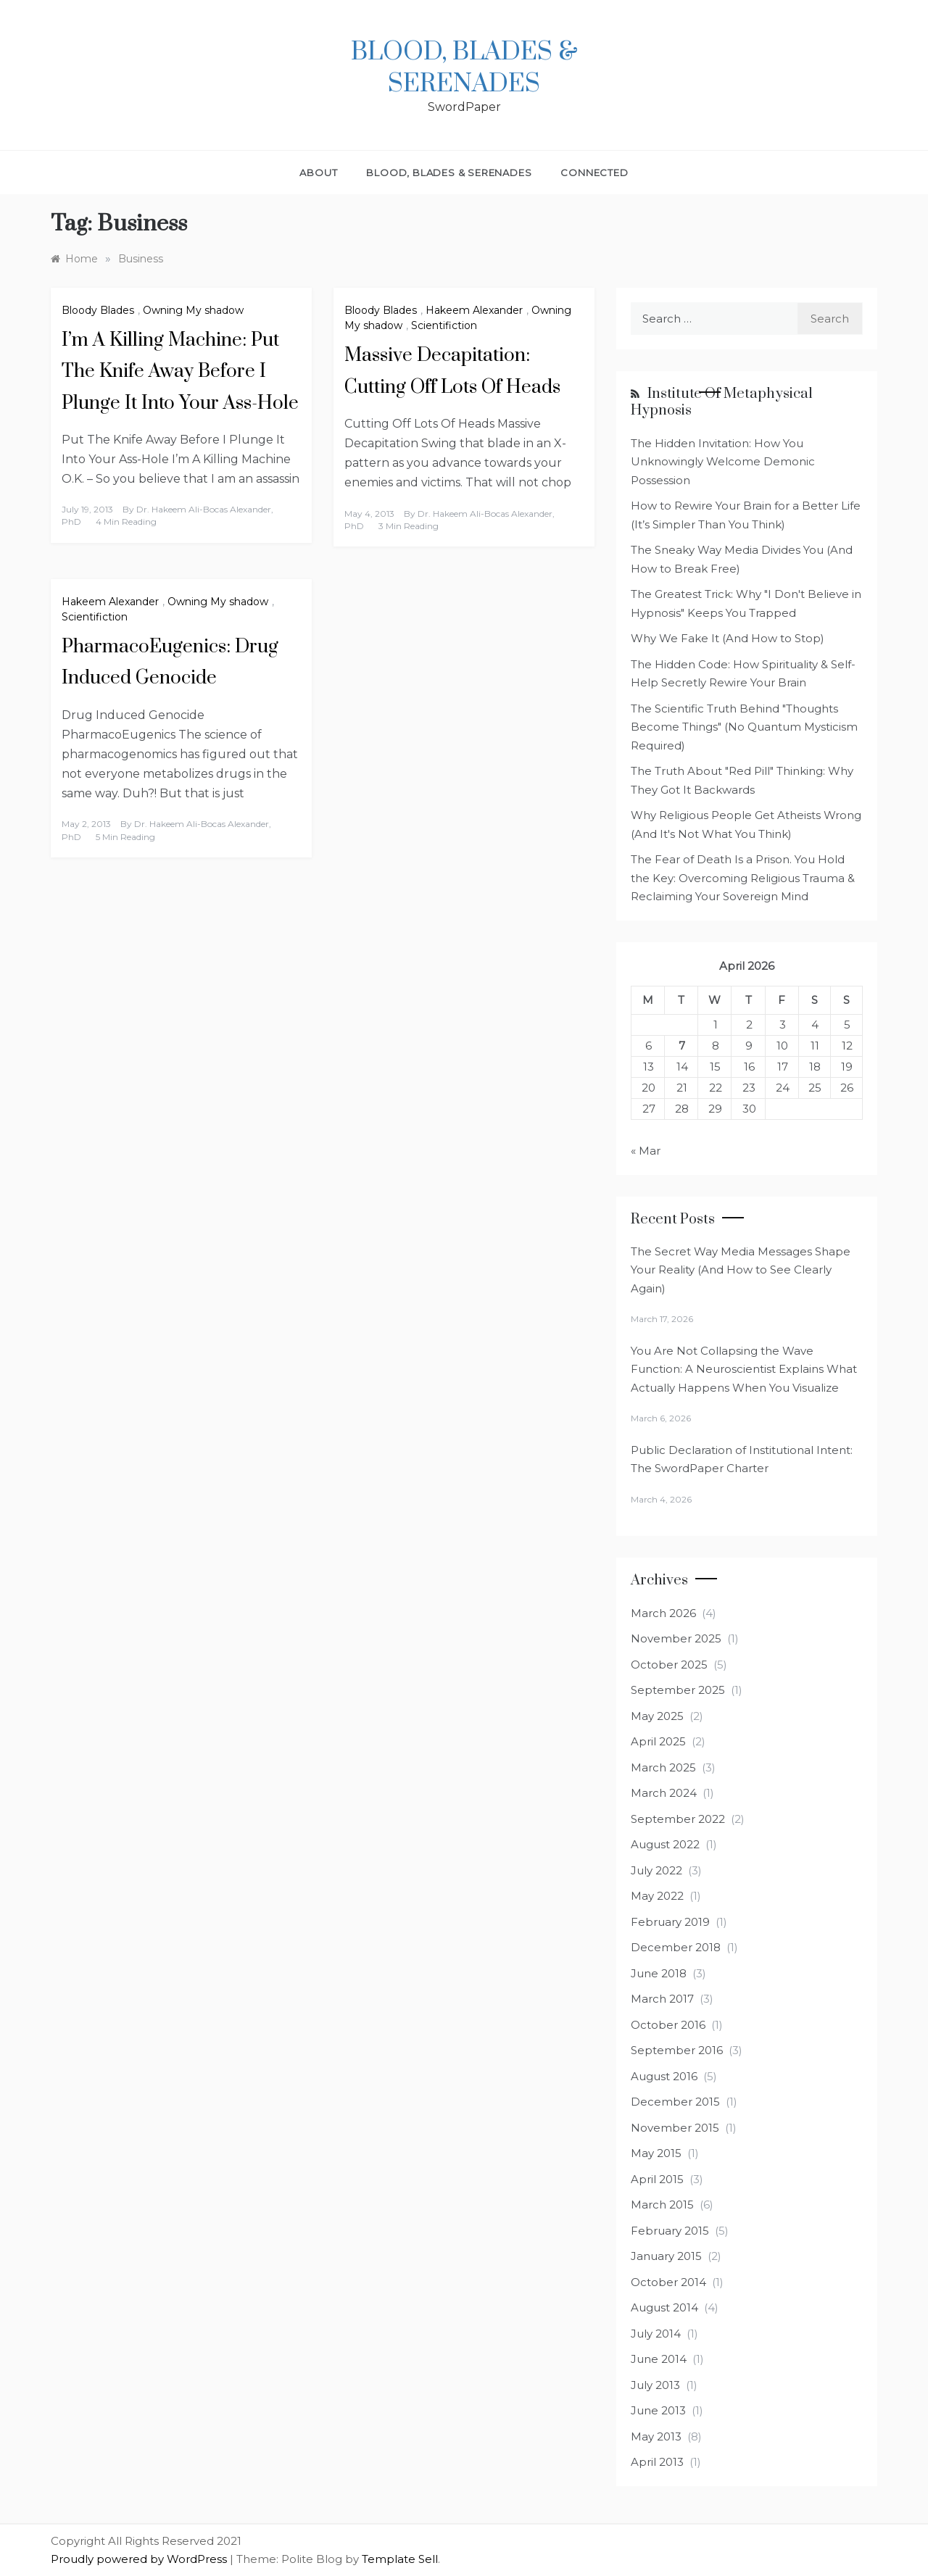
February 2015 (670, 2231)
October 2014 (668, 2282)
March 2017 (662, 1999)
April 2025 (658, 1741)
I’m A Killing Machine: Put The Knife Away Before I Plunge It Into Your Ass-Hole (180, 371)
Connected (594, 172)
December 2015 (675, 2101)
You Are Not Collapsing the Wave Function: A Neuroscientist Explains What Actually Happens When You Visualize (744, 1369)
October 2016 (668, 2025)
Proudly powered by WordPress (140, 2559)
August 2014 (664, 2307)
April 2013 (657, 2462)
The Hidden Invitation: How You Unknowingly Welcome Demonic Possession (723, 461)
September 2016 (677, 2050)
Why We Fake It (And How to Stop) (727, 638)
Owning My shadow (193, 310)
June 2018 (659, 1973)
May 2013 (656, 2436)
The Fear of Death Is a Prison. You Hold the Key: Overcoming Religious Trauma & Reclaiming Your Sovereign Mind (743, 877)
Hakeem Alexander (474, 310)
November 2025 (676, 1638)
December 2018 (676, 1947)
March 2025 (663, 1767)
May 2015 (656, 2153)
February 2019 (670, 1922)
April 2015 (657, 2179)
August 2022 (665, 1844)
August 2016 (664, 2076)
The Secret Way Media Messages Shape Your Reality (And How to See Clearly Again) (740, 1270)
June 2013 (658, 2410)
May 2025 (657, 1716)
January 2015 (666, 2256)
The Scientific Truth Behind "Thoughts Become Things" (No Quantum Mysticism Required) (744, 727)
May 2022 (657, 1896)
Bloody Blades (98, 310)
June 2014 (659, 2359)
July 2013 (655, 2385)
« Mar (645, 1151)
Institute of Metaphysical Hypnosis (722, 402)
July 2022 (656, 1870)
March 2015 (662, 2204)
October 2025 (669, 1664)
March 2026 (663, 1613)
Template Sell (400, 2559)
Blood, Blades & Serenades (464, 68)
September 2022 (678, 1819)
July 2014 (656, 2333)
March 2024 (664, 1793)
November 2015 (675, 2128)
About (318, 172)
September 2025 (678, 1690)
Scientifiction (444, 325)
